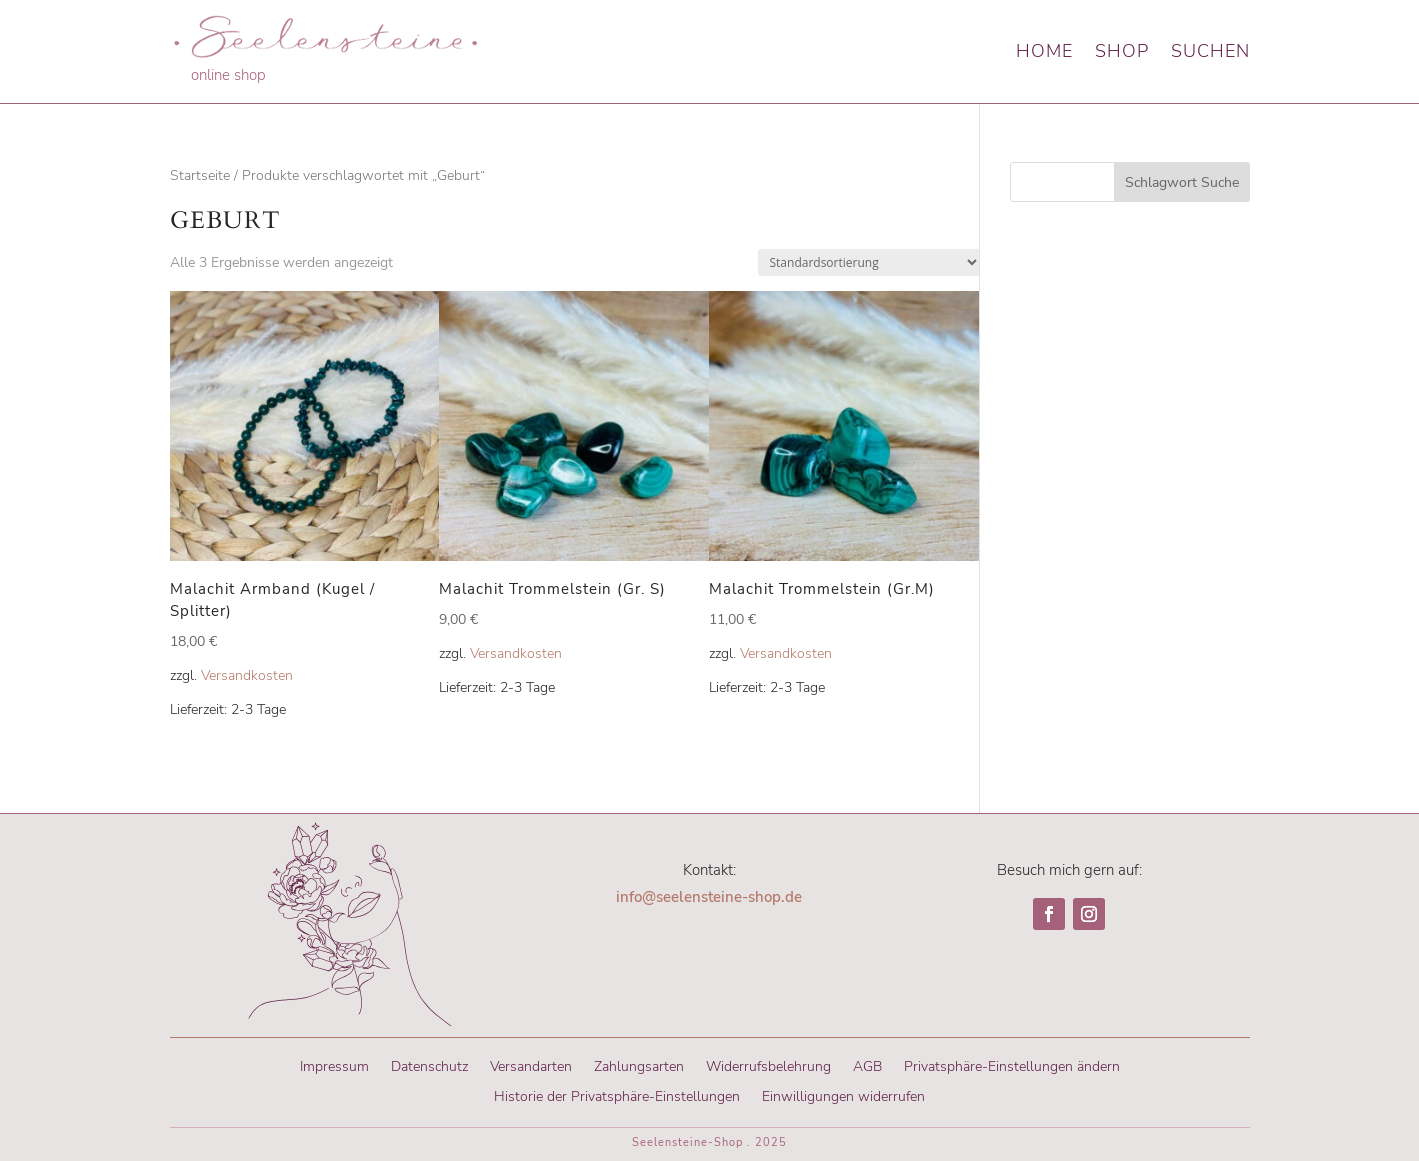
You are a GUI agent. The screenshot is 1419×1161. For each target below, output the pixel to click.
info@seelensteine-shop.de (709, 897)
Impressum (334, 1065)
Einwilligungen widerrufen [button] (843, 1095)
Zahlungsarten (639, 1065)
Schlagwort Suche (1182, 182)
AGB (867, 1065)
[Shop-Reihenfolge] (869, 262)
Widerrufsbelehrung (768, 1065)
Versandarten (531, 1065)
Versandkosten (247, 675)
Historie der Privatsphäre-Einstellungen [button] (617, 1095)
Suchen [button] (1210, 51)
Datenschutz (429, 1065)
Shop (1122, 51)
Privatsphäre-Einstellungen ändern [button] (1012, 1065)
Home (1044, 51)
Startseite (200, 175)
